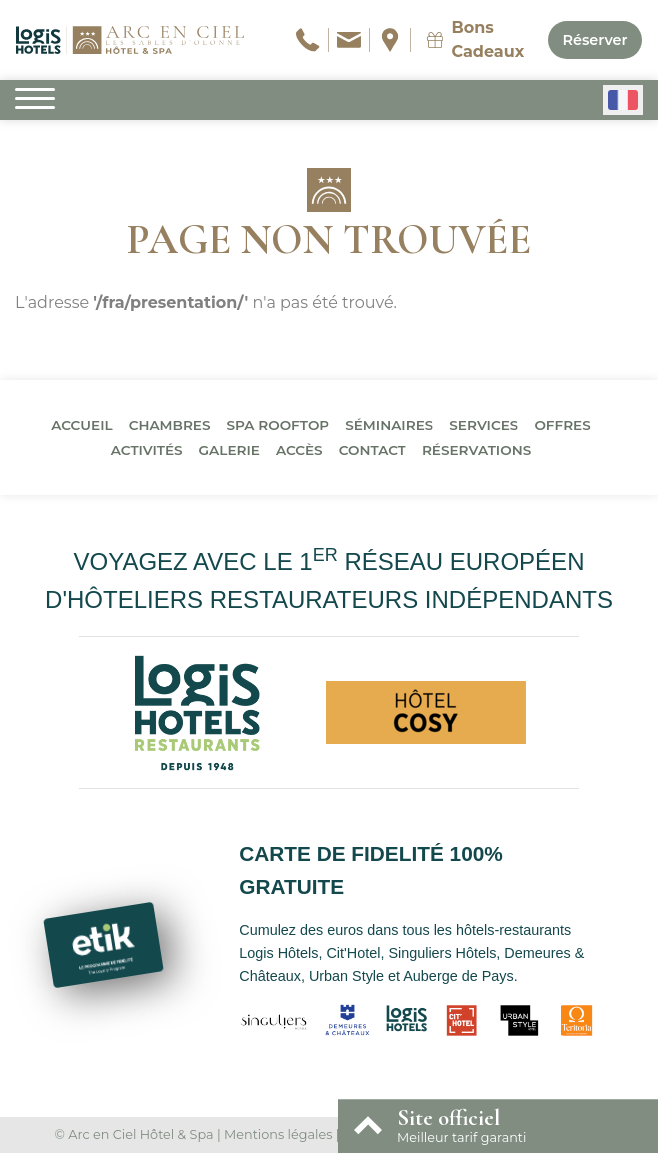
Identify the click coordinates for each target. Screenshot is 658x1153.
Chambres (170, 425)
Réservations (476, 450)
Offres (562, 425)
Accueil (81, 425)
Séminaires (389, 425)
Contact (372, 450)
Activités (147, 450)
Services (483, 425)
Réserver (594, 40)
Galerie (229, 450)
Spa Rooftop (278, 425)
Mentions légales (278, 1134)
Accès (299, 450)
